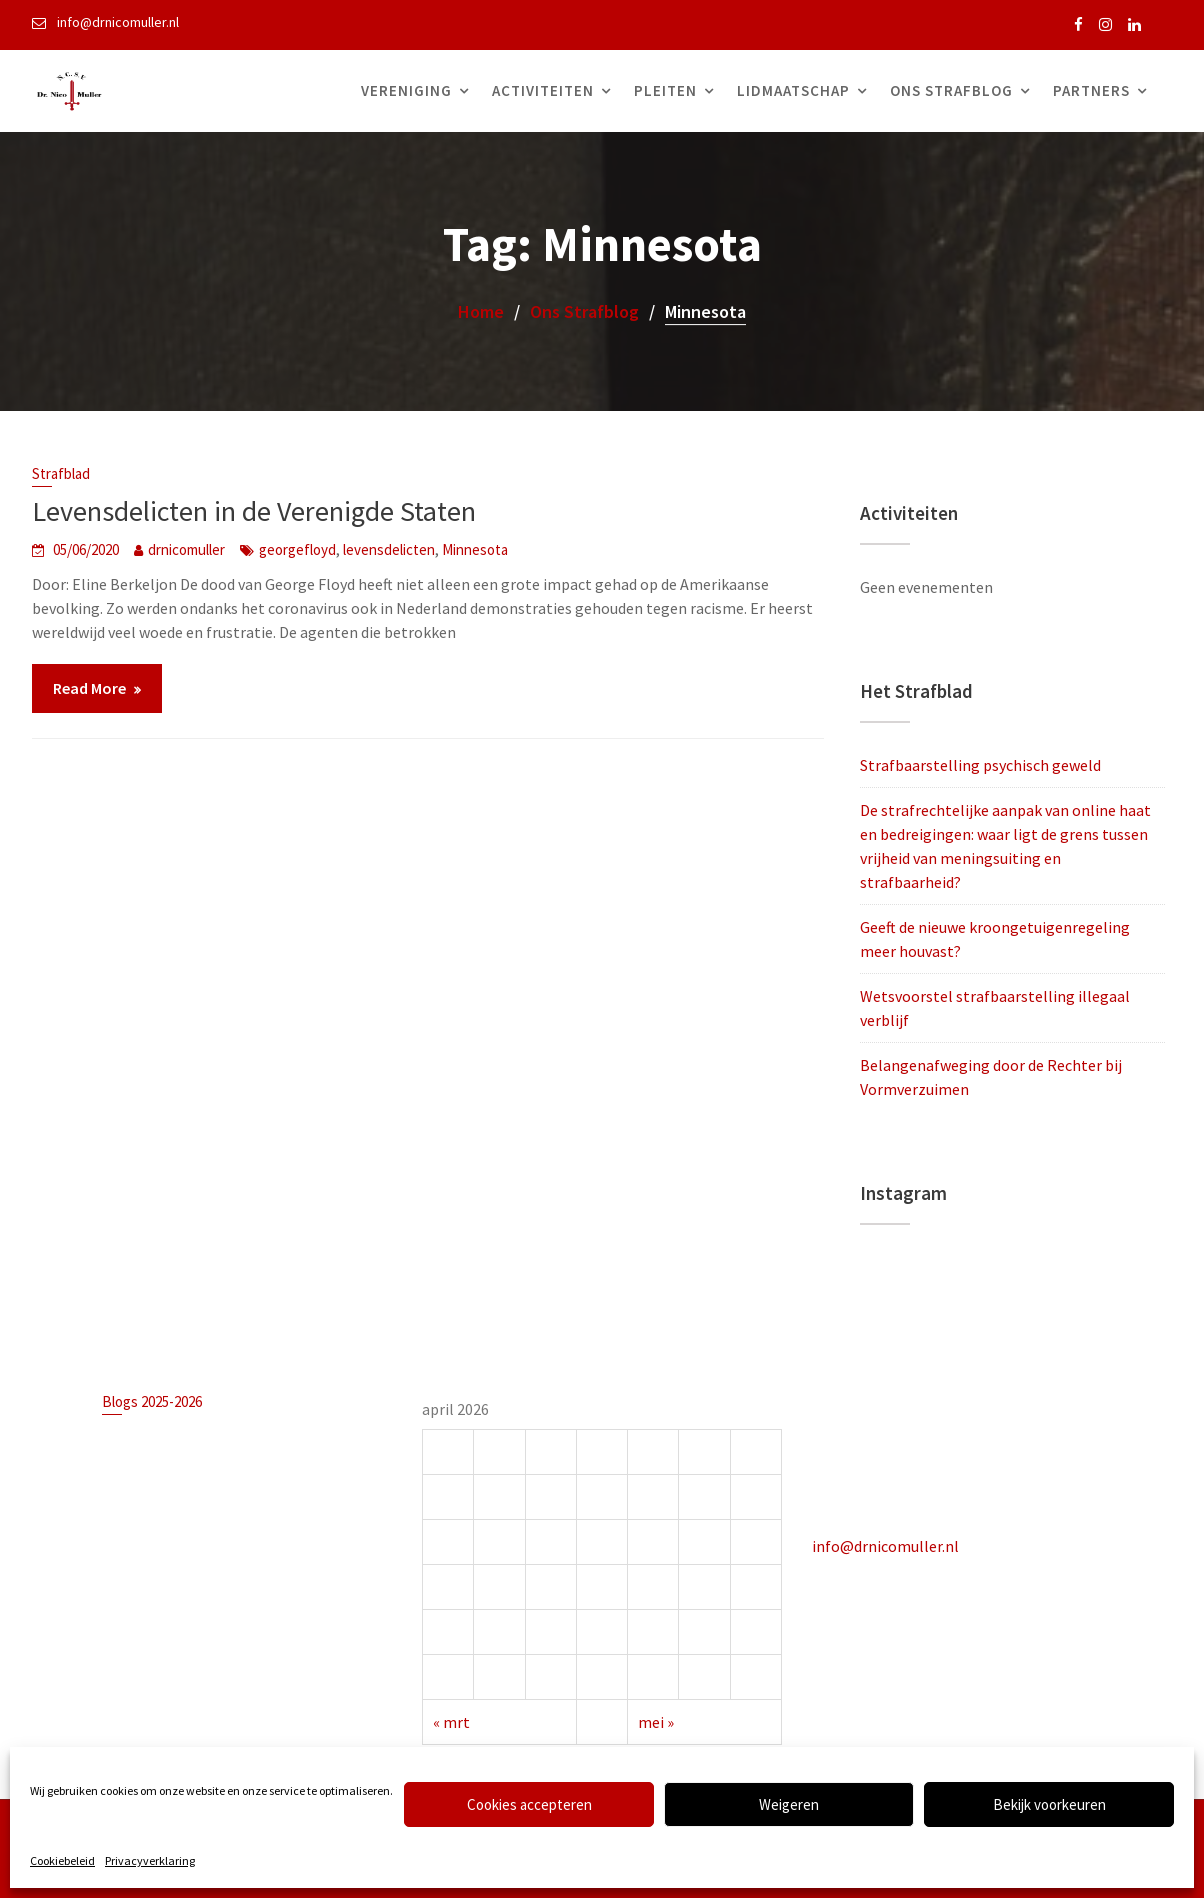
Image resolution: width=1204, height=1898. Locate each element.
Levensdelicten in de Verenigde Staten (254, 511)
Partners (1091, 90)
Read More (89, 688)
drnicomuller (186, 549)
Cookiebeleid (62, 1860)
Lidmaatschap (793, 90)
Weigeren (789, 1804)
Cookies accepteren (529, 1804)
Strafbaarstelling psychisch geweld (980, 765)
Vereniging (406, 90)
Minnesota (475, 549)
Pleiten (665, 90)
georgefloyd (297, 549)
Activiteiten (543, 90)
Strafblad (61, 473)
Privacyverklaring (150, 1860)
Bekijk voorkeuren (1049, 1804)
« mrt (453, 1720)
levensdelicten (389, 549)
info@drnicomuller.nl (887, 1545)
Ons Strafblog (951, 90)
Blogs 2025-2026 (153, 1403)
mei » (655, 1720)
